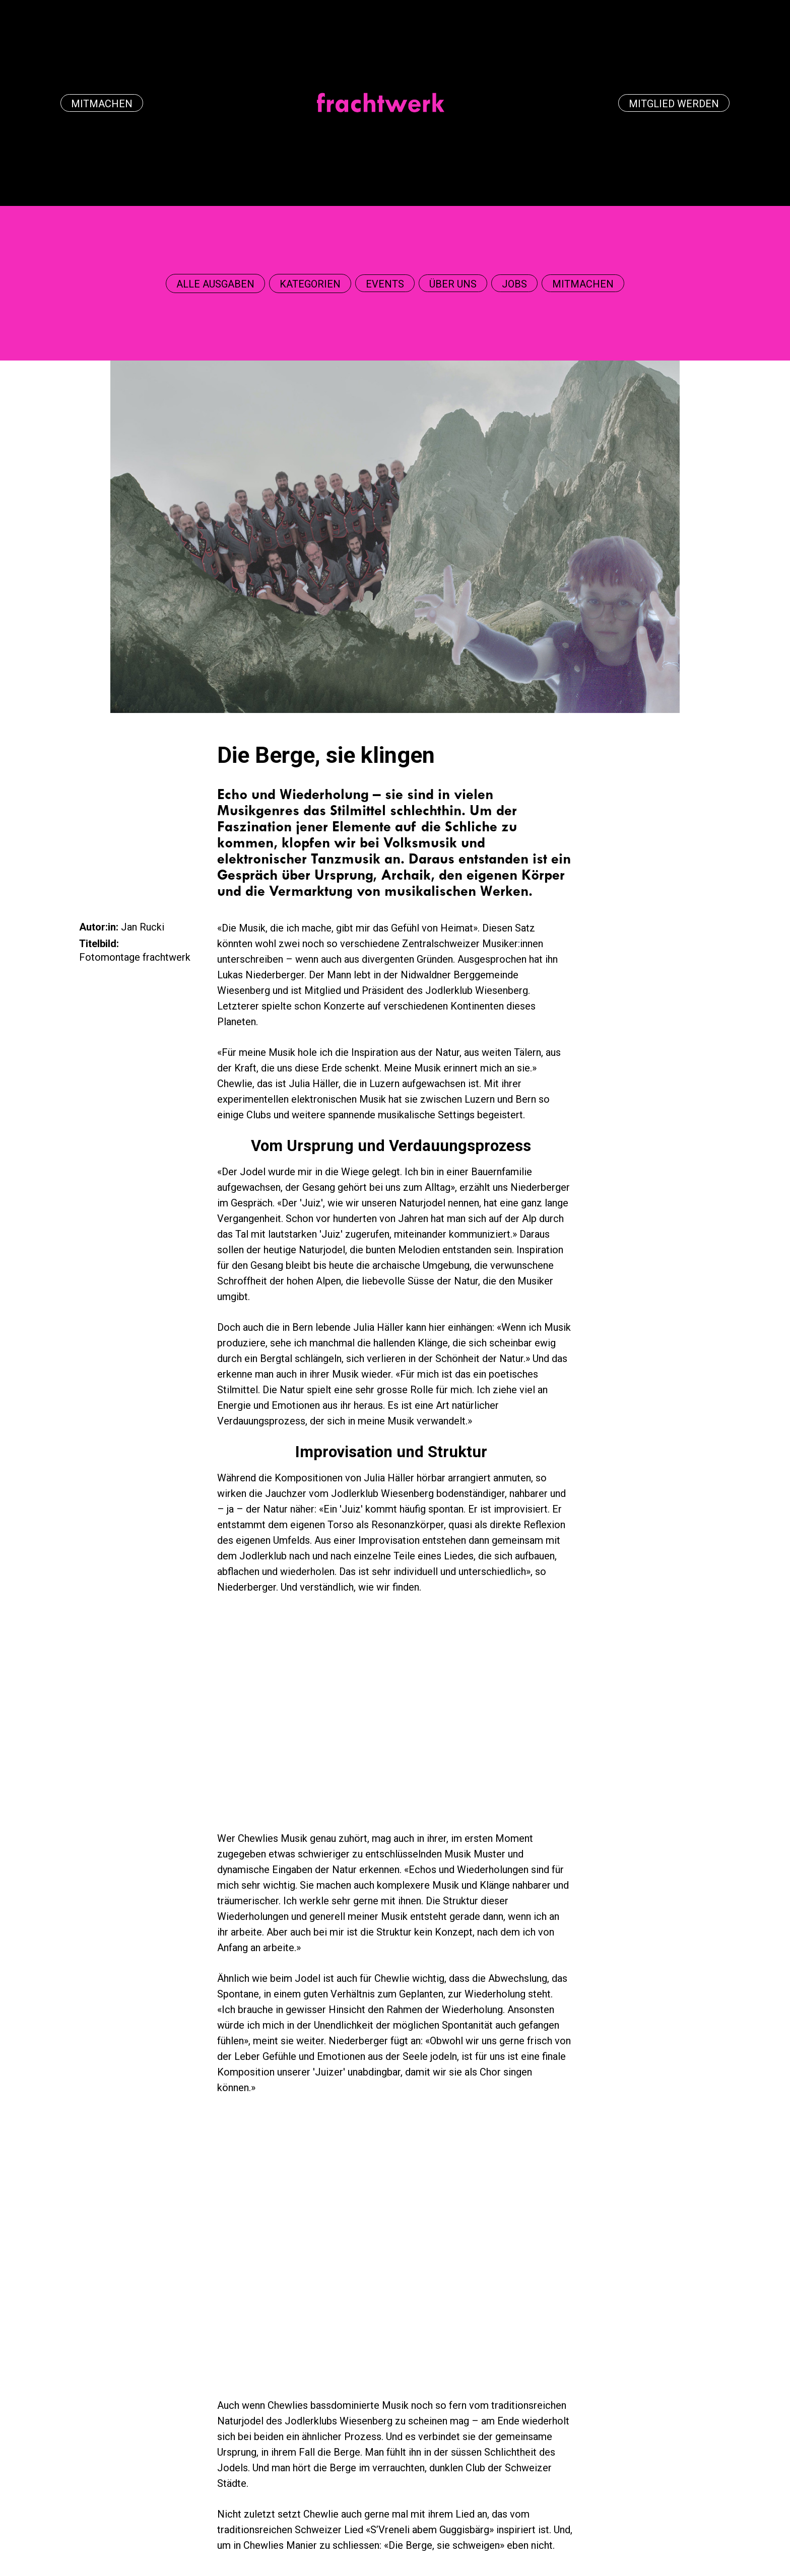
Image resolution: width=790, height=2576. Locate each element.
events (385, 284)
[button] (215, 284)
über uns (453, 284)
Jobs (514, 284)
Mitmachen (102, 104)
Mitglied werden (674, 104)
